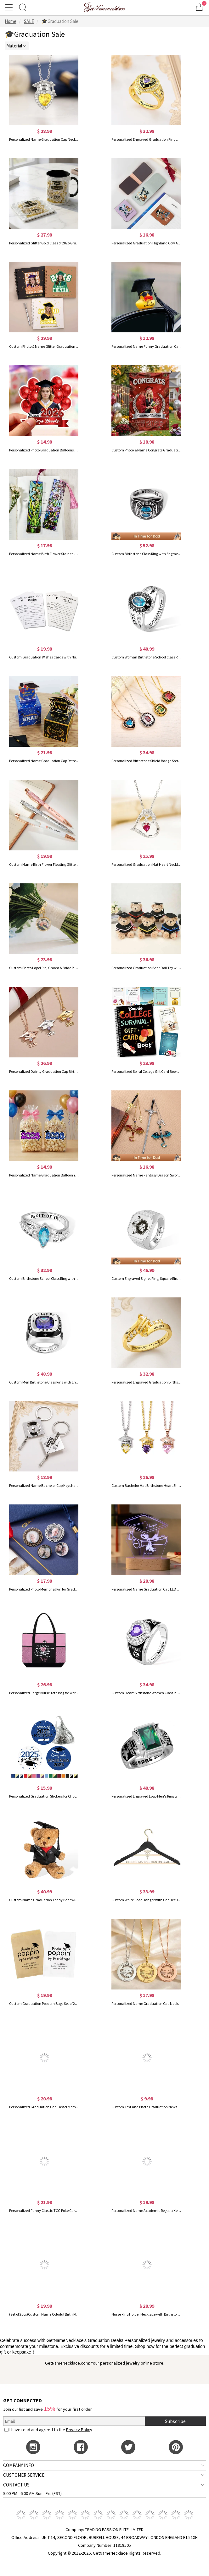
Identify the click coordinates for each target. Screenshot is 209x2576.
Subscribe (175, 2421)
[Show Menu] (9, 7)
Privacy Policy (79, 2429)
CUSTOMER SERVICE (23, 2475)
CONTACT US (16, 2485)
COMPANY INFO (18, 2465)
